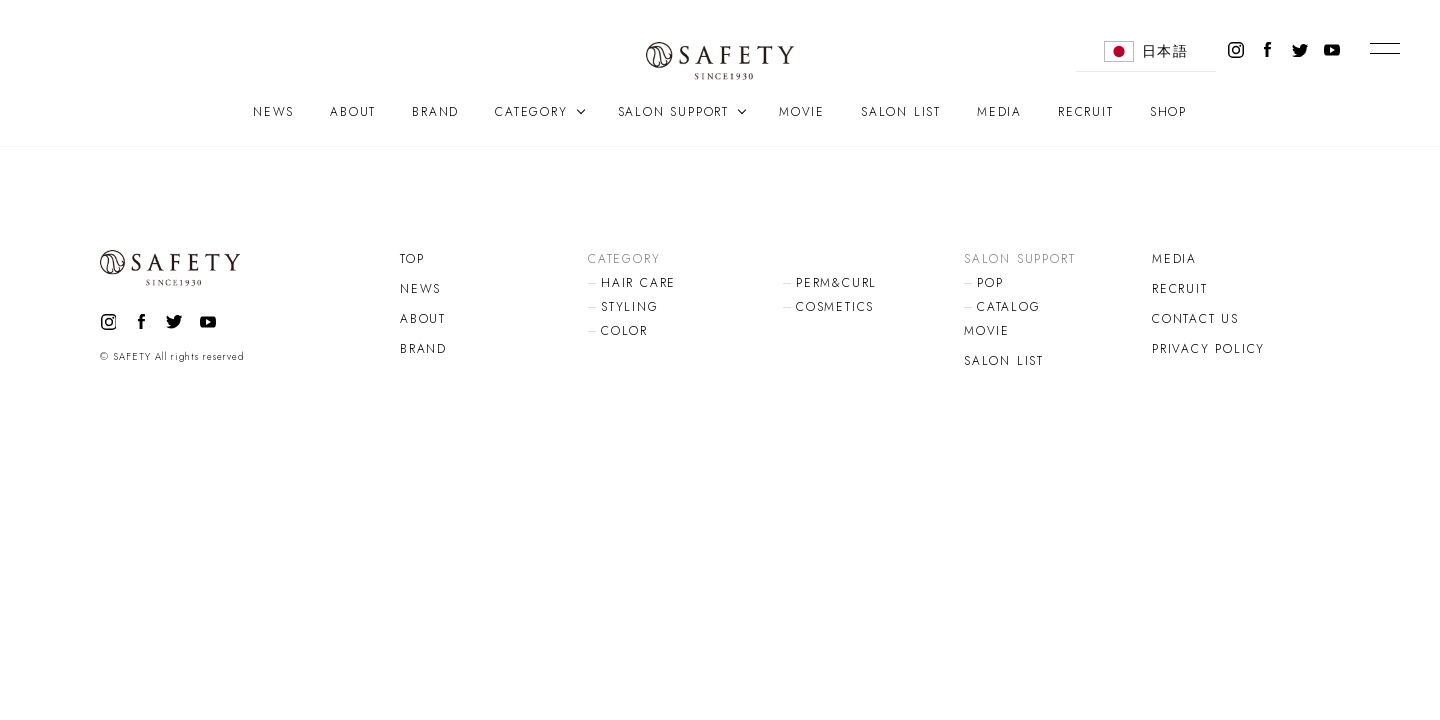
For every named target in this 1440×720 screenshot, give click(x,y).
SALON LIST (901, 112)
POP (990, 283)
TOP (412, 259)
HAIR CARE (638, 283)
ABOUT (353, 112)
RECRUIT (1086, 112)
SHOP (1168, 112)
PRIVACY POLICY (1208, 349)
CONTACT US (1195, 319)
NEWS (273, 112)
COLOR (624, 331)
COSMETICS (835, 307)
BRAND (435, 112)
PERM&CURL (836, 283)
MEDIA (999, 112)
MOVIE (802, 112)
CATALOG (1009, 307)
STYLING (630, 307)
